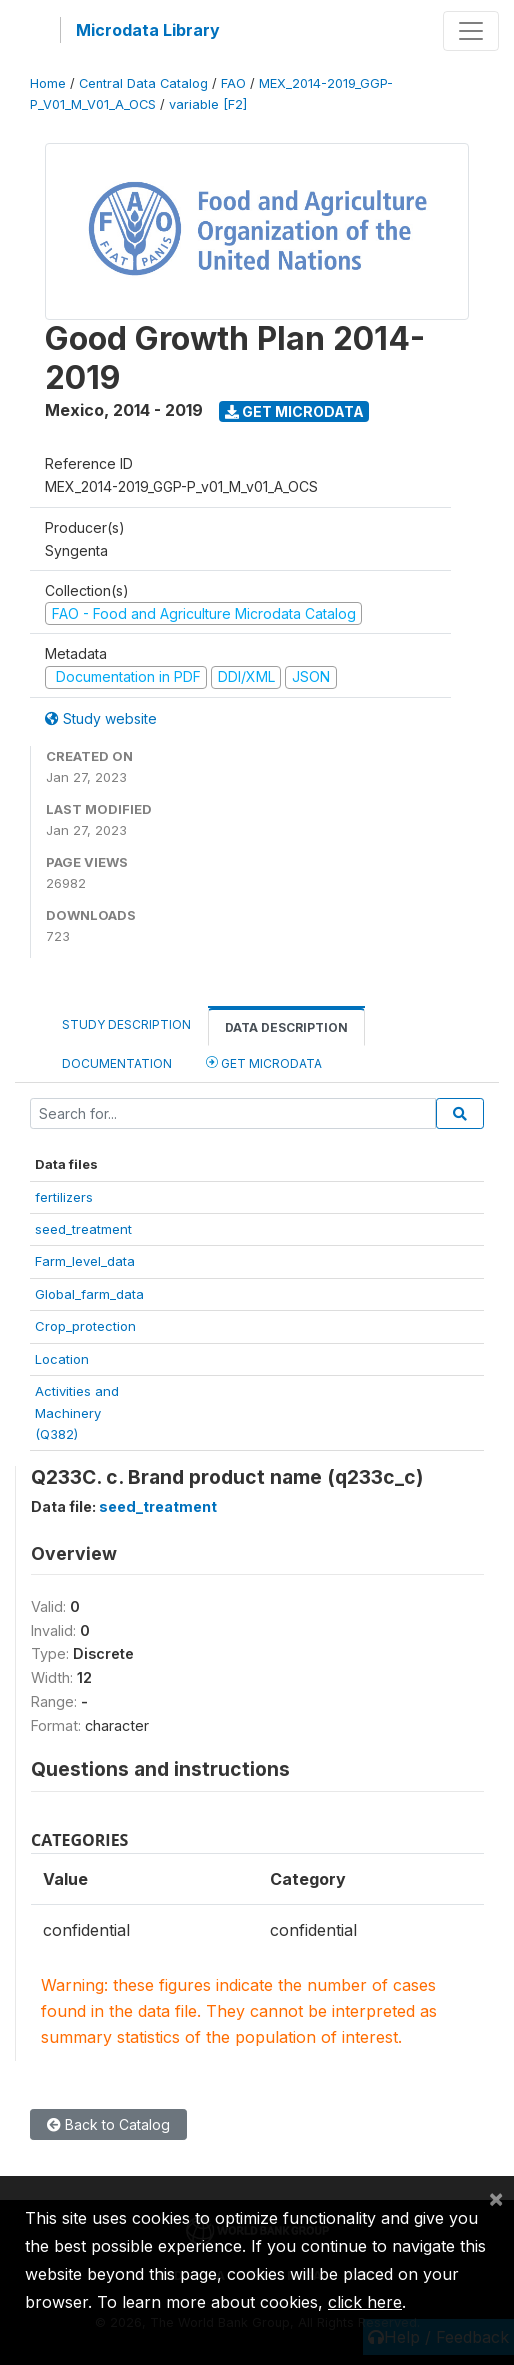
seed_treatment (83, 1229)
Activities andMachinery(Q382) (77, 1412)
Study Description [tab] (126, 1024)
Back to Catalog (108, 2124)
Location (62, 1359)
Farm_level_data (85, 1261)
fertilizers (64, 1197)
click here (365, 2302)
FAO (233, 83)
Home (48, 83)
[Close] (496, 2198)
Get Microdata (294, 411)
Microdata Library (148, 30)
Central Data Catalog (143, 83)
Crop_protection (85, 1326)
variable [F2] (208, 104)
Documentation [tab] (117, 1063)
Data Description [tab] (286, 1027)
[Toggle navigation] (471, 31)
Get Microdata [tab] (264, 1062)
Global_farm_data (89, 1294)
